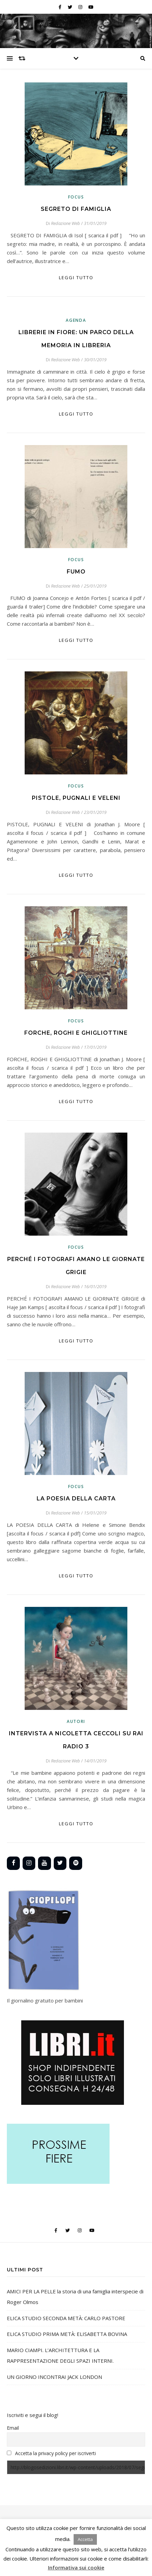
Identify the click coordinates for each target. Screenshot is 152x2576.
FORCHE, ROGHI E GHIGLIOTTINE (76, 1033)
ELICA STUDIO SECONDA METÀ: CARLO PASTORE (66, 2318)
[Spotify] (75, 1863)
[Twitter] (60, 1863)
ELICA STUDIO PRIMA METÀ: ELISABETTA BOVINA (67, 2333)
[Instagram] (29, 1863)
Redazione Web (65, 223)
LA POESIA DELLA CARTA (76, 1498)
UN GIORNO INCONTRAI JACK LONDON (54, 2376)
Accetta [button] (85, 2539)
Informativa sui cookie (76, 2567)
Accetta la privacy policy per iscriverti (55, 2453)
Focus (76, 197)
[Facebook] (13, 1863)
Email (13, 2428)
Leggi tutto (76, 277)
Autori (76, 1721)
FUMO (76, 571)
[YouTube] (44, 1863)
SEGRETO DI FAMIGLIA (76, 209)
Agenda (76, 320)
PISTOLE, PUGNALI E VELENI (76, 798)
